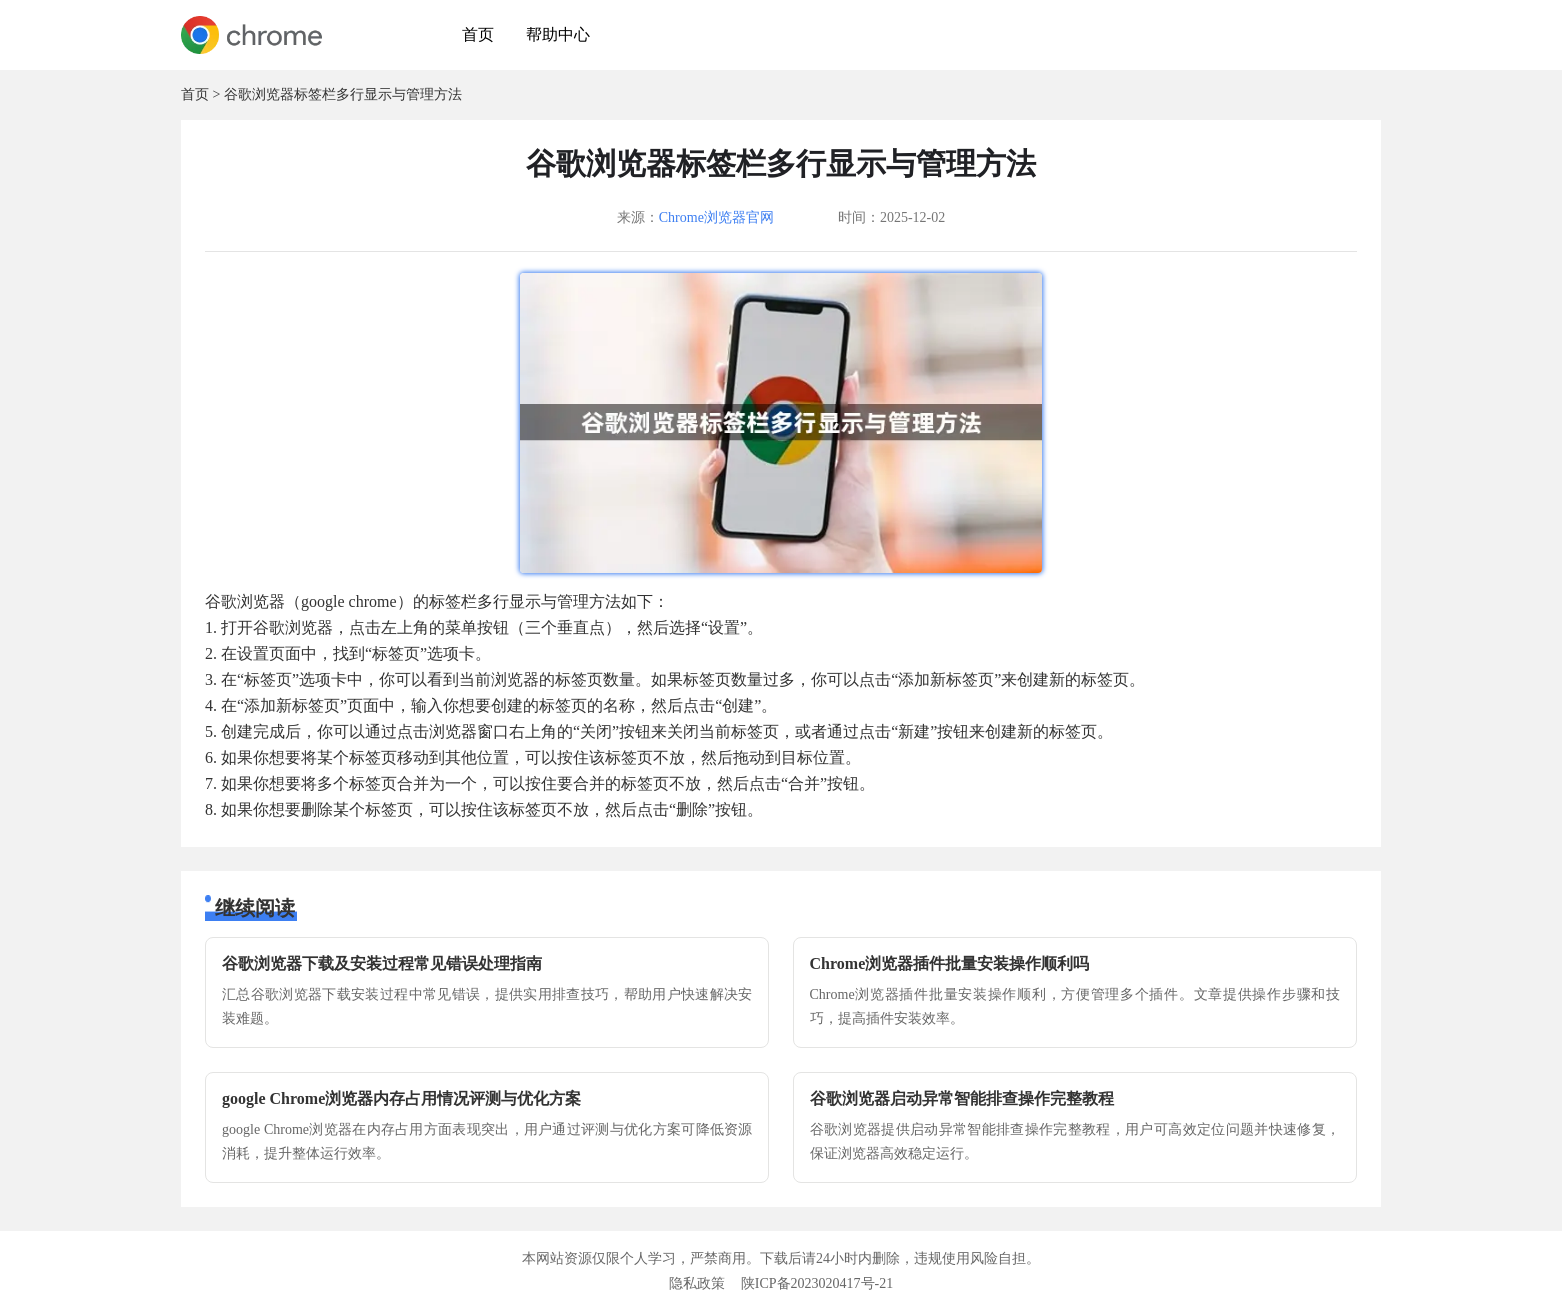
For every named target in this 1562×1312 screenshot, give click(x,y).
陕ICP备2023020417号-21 (817, 1283)
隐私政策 (697, 1283)
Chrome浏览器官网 (716, 217)
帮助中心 (558, 34)
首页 (478, 34)
